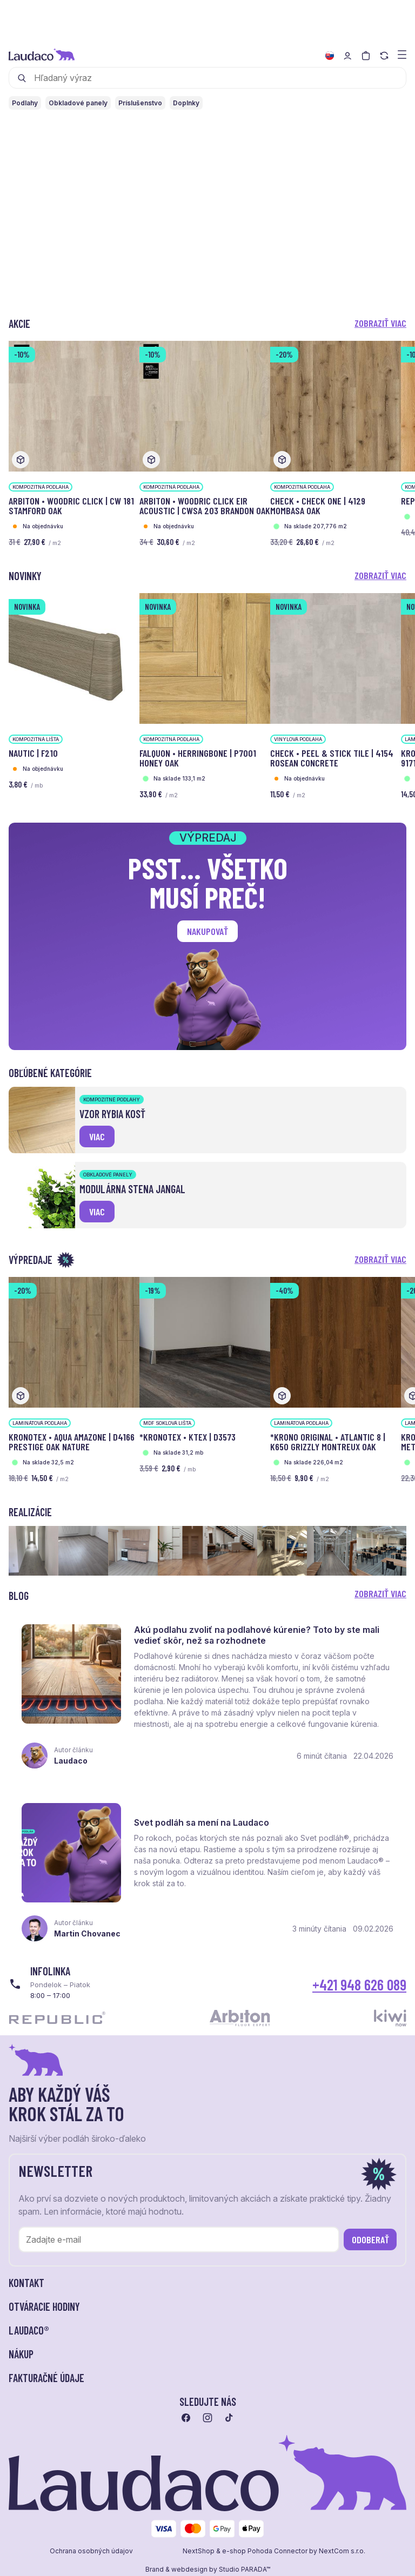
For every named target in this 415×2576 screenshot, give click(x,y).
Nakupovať (207, 931)
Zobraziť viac (380, 323)
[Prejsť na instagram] (207, 2417)
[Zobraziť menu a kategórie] (402, 53)
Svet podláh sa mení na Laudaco (201, 1822)
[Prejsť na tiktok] (229, 2417)
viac (97, 1136)
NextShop (199, 2551)
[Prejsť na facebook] (186, 2417)
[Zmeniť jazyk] (329, 55)
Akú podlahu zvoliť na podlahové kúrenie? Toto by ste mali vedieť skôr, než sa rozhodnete (256, 1635)
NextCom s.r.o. (342, 2551)
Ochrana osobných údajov (91, 2551)
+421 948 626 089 (359, 1984)
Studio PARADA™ (244, 2569)
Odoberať (370, 2239)
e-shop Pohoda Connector (264, 2551)
